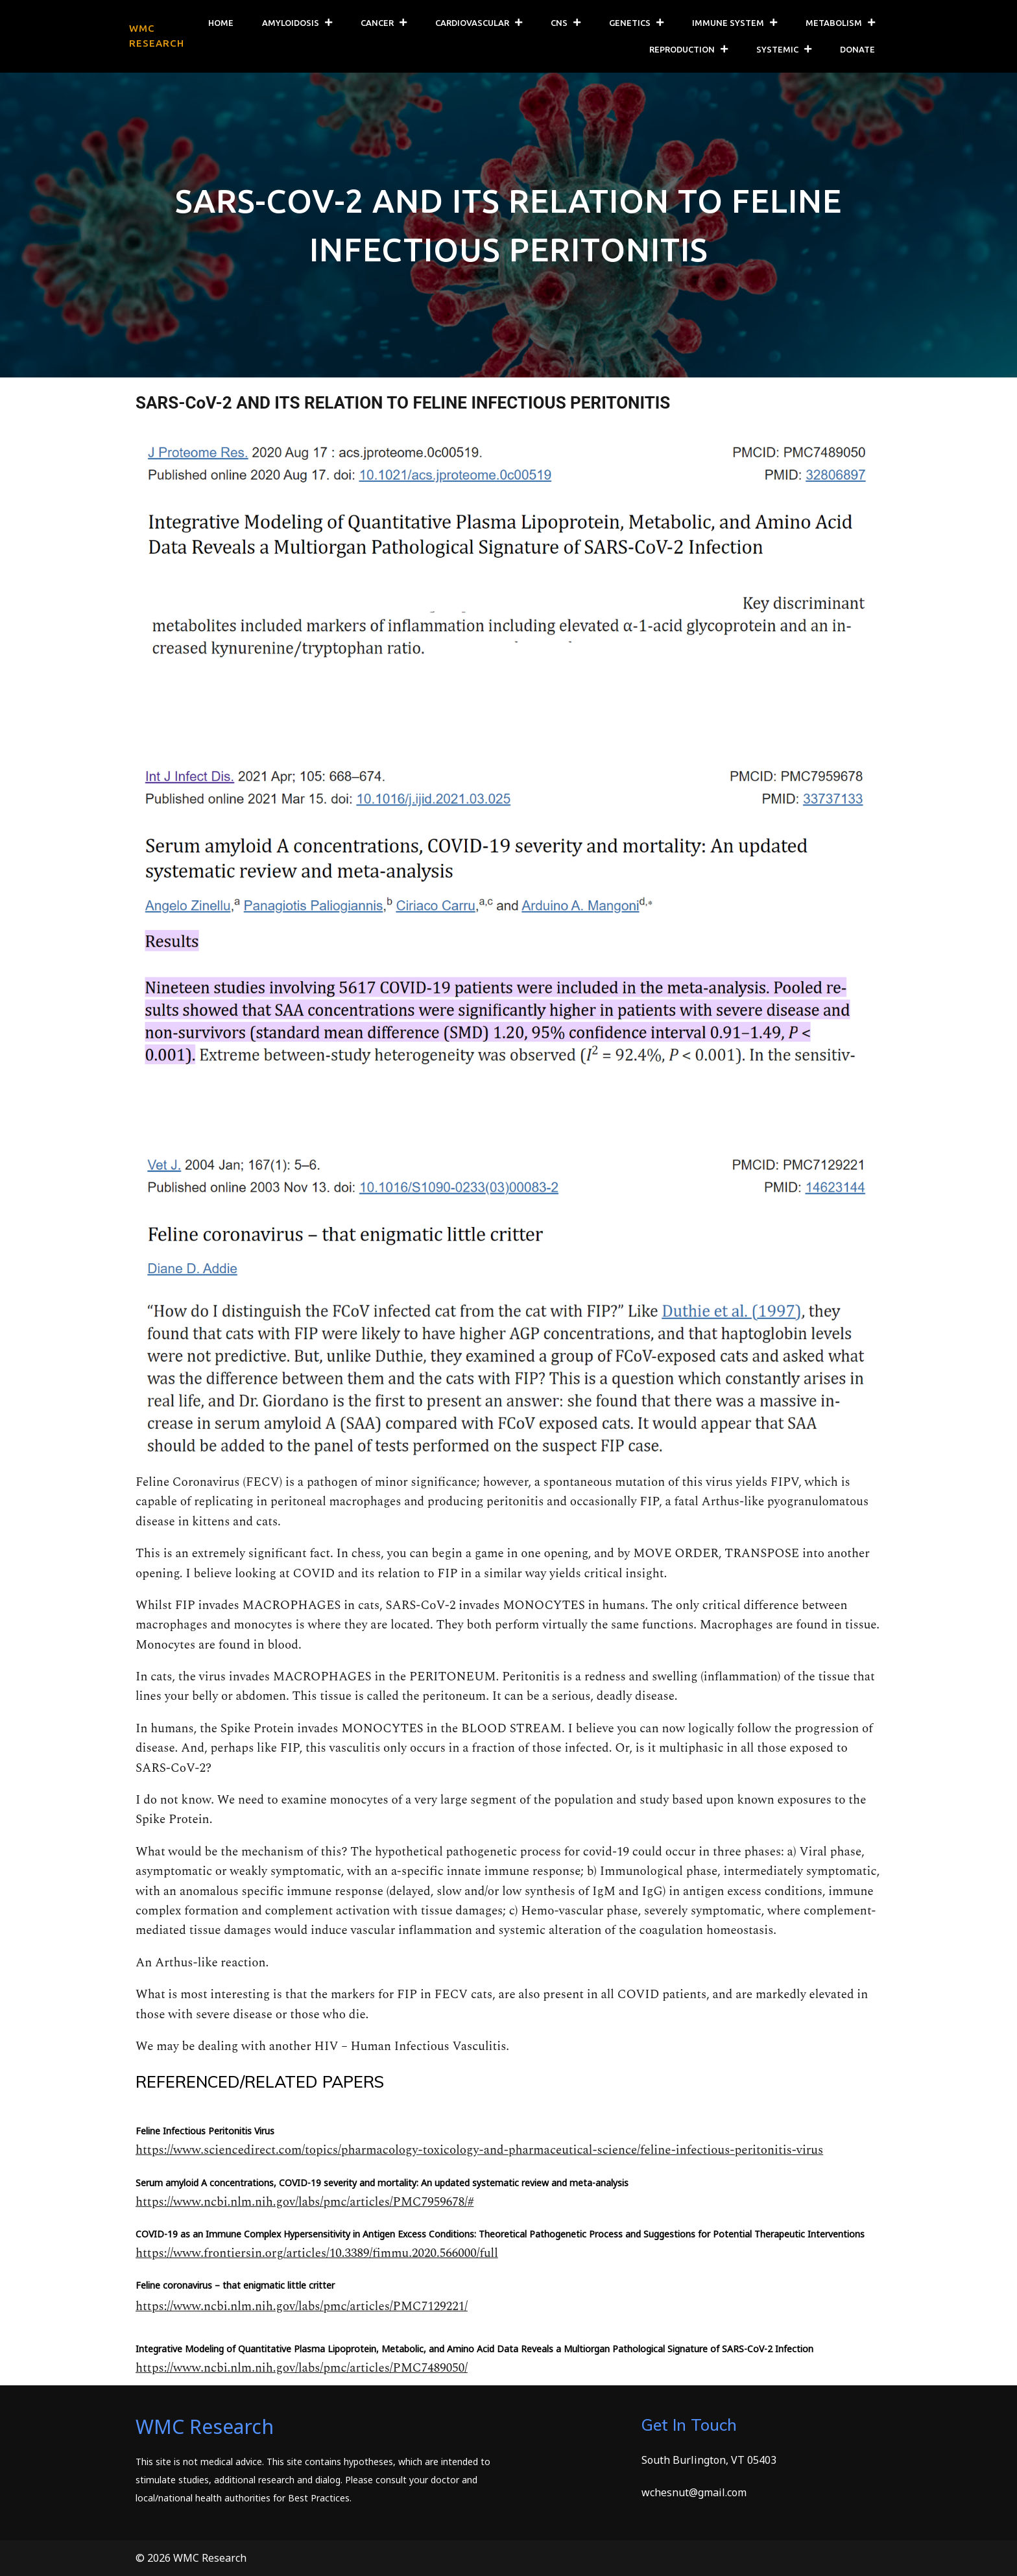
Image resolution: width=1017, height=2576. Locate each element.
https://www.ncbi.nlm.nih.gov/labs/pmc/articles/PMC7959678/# (304, 2202)
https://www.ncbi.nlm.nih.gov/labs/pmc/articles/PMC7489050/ (302, 2368)
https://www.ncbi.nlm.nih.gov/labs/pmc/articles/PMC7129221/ (302, 2306)
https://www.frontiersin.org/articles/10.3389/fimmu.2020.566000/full (317, 2253)
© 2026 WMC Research (191, 2558)
